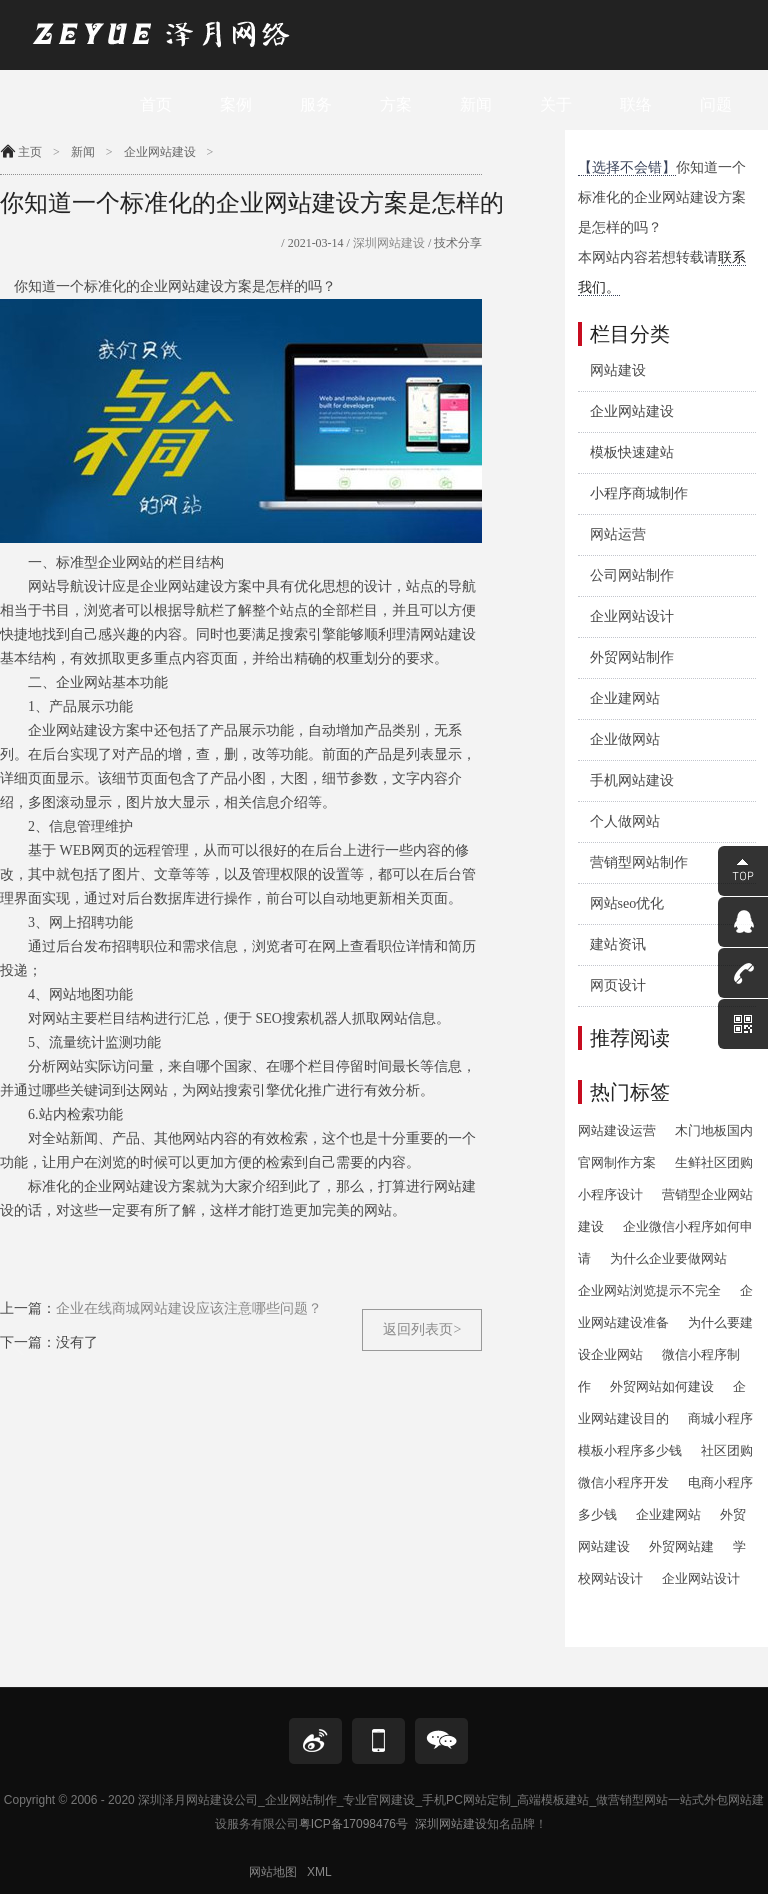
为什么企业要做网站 (668, 1258)
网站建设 (618, 370)
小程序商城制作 (639, 493)
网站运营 (618, 534)
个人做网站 (625, 821)
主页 (30, 152)
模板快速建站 (632, 452)
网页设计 (618, 985)
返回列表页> (422, 1329)
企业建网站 (625, 698)
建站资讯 (618, 944)
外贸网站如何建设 (662, 1386)
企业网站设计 (632, 616)
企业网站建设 (160, 152)
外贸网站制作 (632, 657)
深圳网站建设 (387, 243)
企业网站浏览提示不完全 (649, 1290)
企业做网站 (625, 739)
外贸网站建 (681, 1546)
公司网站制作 (632, 575)
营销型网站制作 (639, 862)
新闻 (83, 152)
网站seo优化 (627, 903)
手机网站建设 (632, 780)
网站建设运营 (617, 1130)
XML (319, 1872)
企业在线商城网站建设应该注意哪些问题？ (189, 1308)
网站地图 (273, 1872)
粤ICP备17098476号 (353, 1824)
